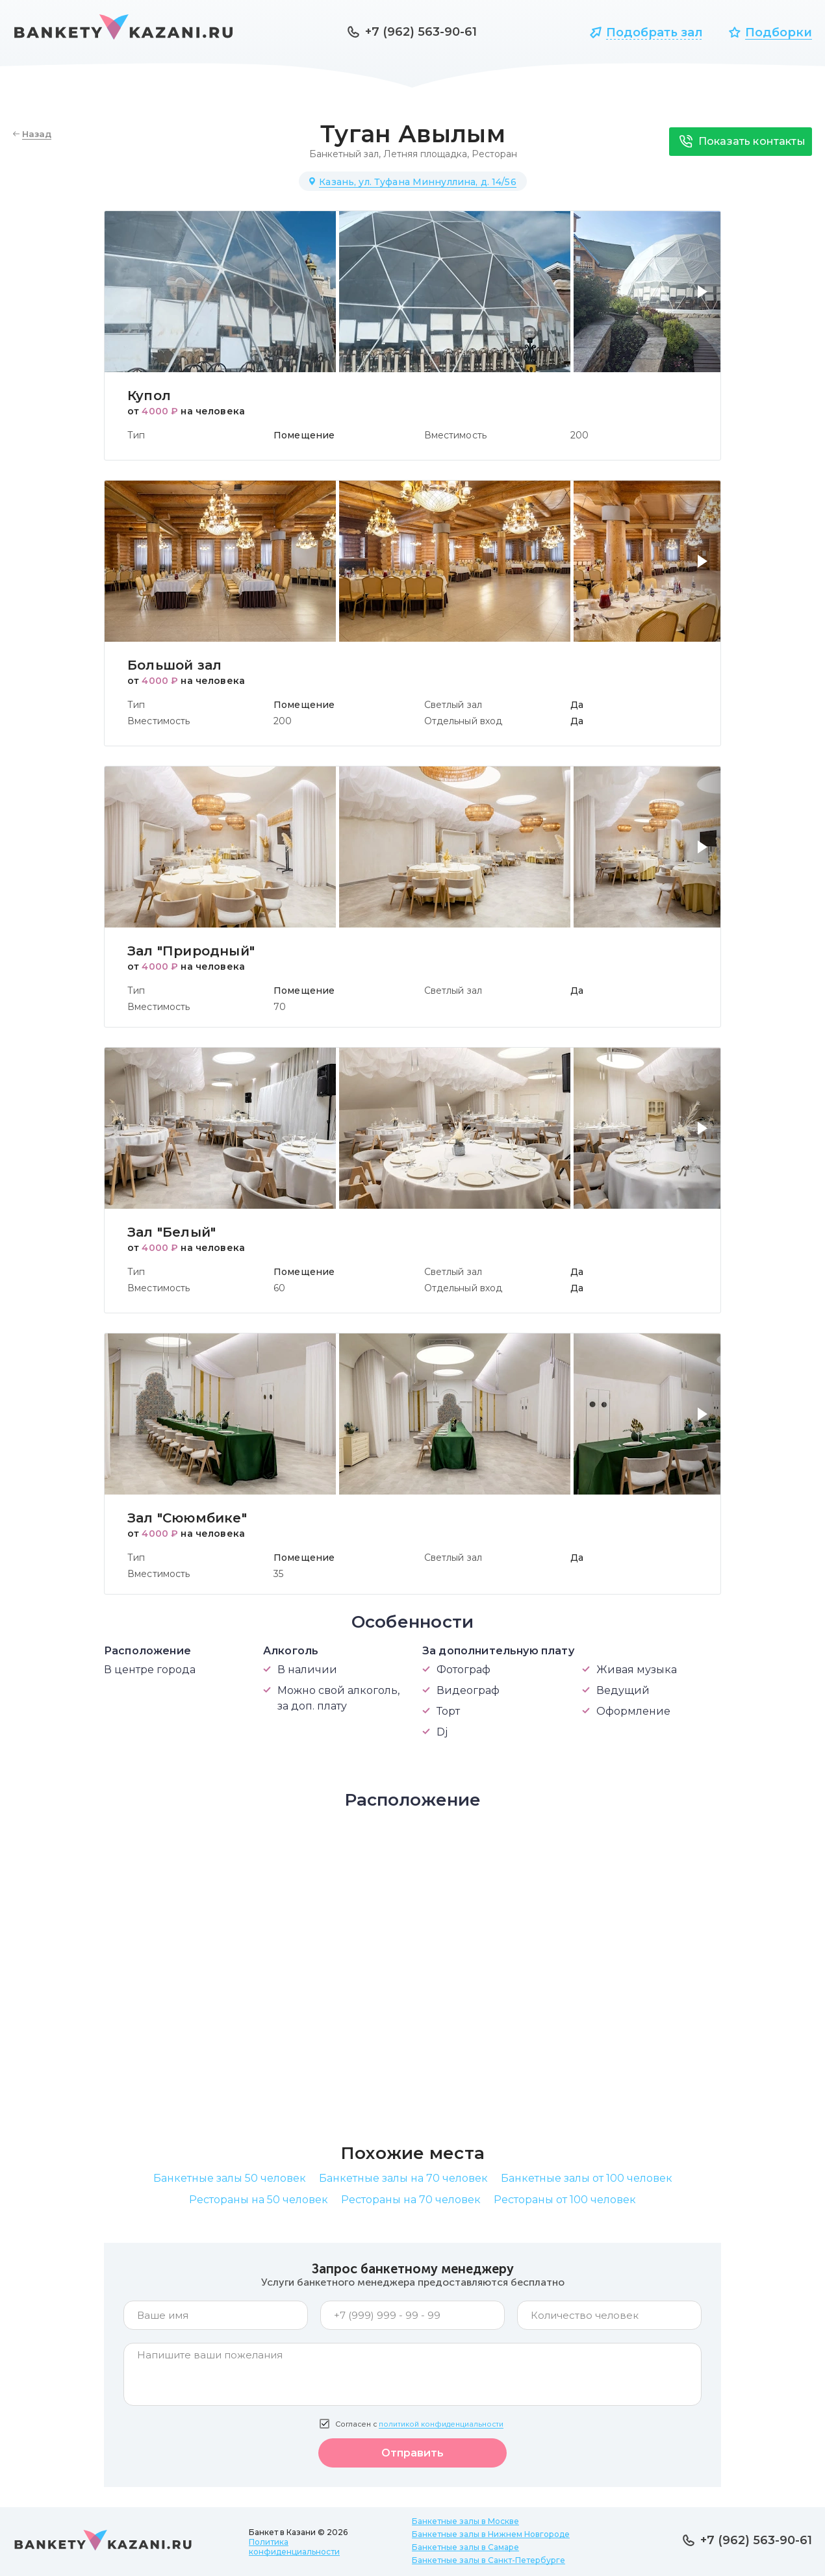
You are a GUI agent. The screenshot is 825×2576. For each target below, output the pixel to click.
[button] (705, 299)
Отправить (412, 2453)
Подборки (778, 32)
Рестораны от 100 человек (565, 2199)
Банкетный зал (344, 154)
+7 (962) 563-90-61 (421, 32)
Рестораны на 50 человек (258, 2199)
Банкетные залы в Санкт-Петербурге (488, 2560)
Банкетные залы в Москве (465, 2521)
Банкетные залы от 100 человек (586, 2178)
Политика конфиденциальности (294, 2547)
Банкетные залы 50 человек (229, 2178)
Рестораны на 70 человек (411, 2199)
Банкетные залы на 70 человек (403, 2178)
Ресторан (494, 154)
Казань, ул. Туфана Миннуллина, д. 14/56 (417, 182)
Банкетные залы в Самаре (465, 2547)
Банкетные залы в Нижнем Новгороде (491, 2534)
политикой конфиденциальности (441, 2424)
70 (279, 1007)
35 (278, 1574)
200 (579, 435)
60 (279, 1288)
